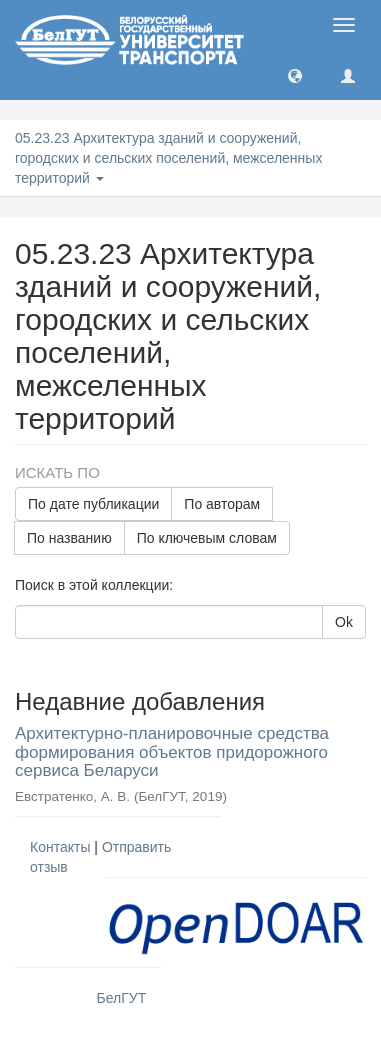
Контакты (60, 847)
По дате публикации (93, 504)
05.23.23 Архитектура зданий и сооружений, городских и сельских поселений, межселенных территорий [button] (168, 158)
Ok (344, 622)
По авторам (222, 504)
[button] (295, 75)
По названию (69, 538)
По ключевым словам (207, 538)
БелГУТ (122, 998)
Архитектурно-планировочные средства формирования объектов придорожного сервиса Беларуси (172, 752)
